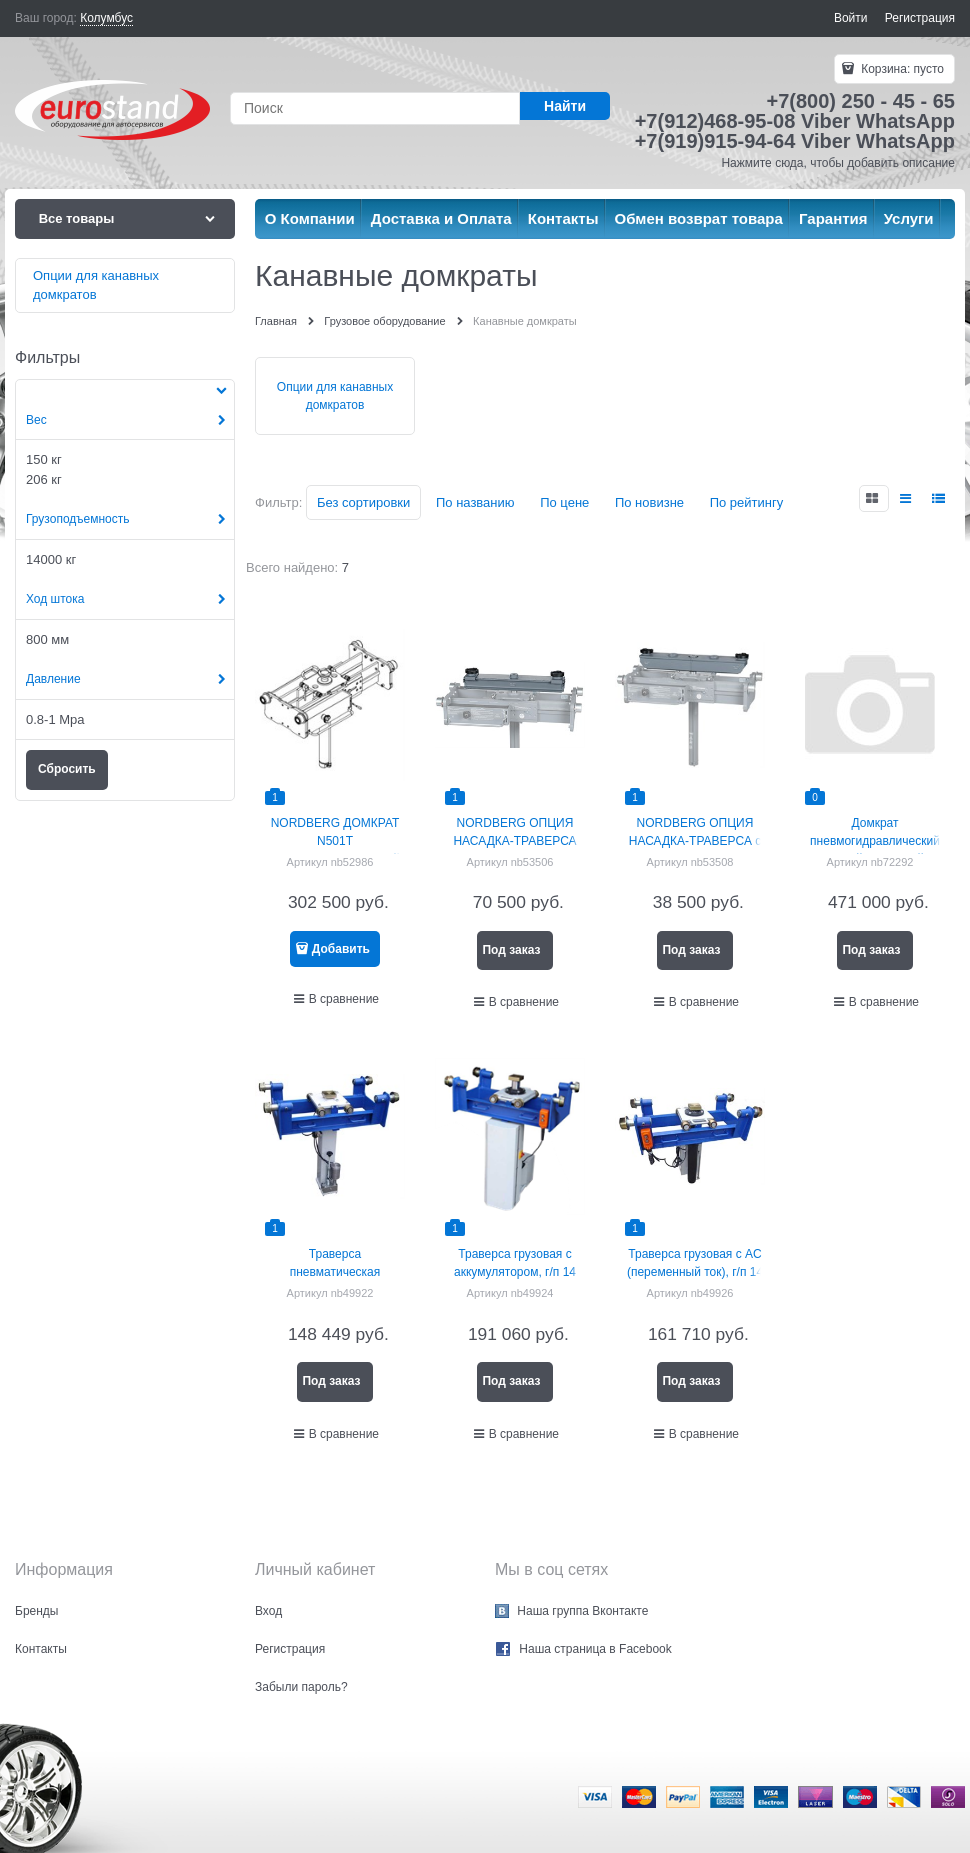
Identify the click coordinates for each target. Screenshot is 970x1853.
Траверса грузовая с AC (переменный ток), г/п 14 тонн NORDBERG (695, 1272)
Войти (851, 18)
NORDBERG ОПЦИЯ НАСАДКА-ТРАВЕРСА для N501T (514, 841)
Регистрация (920, 18)
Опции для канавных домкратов (335, 396)
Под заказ (511, 950)
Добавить (341, 949)
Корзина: (901, 69)
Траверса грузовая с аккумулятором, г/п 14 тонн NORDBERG (515, 1272)
